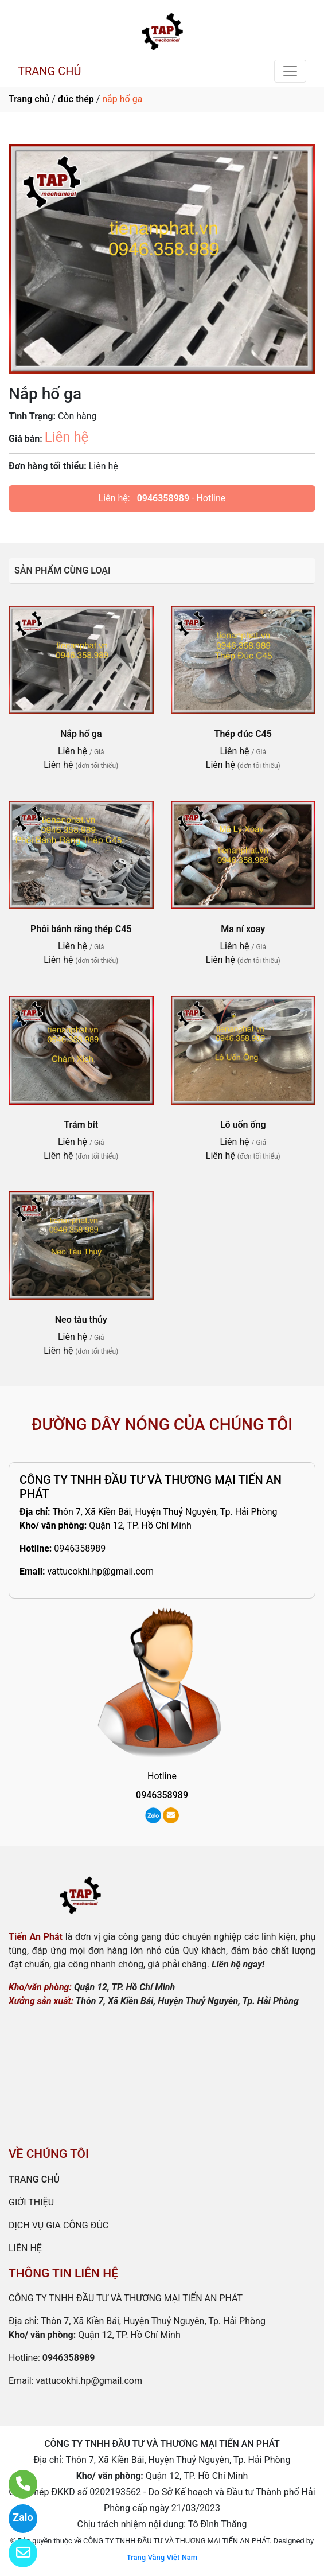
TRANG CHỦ (49, 71)
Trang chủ (29, 98)
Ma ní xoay (243, 928)
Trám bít (81, 1124)
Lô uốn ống (243, 1124)
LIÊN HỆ (25, 2248)
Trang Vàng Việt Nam (162, 2557)
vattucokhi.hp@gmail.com (100, 1571)
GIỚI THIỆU (31, 2202)
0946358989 (163, 498)
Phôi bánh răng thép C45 (81, 928)
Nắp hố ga (81, 733)
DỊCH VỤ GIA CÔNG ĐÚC (58, 2225)
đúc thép (76, 98)
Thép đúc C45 (243, 733)
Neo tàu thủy (81, 1319)
